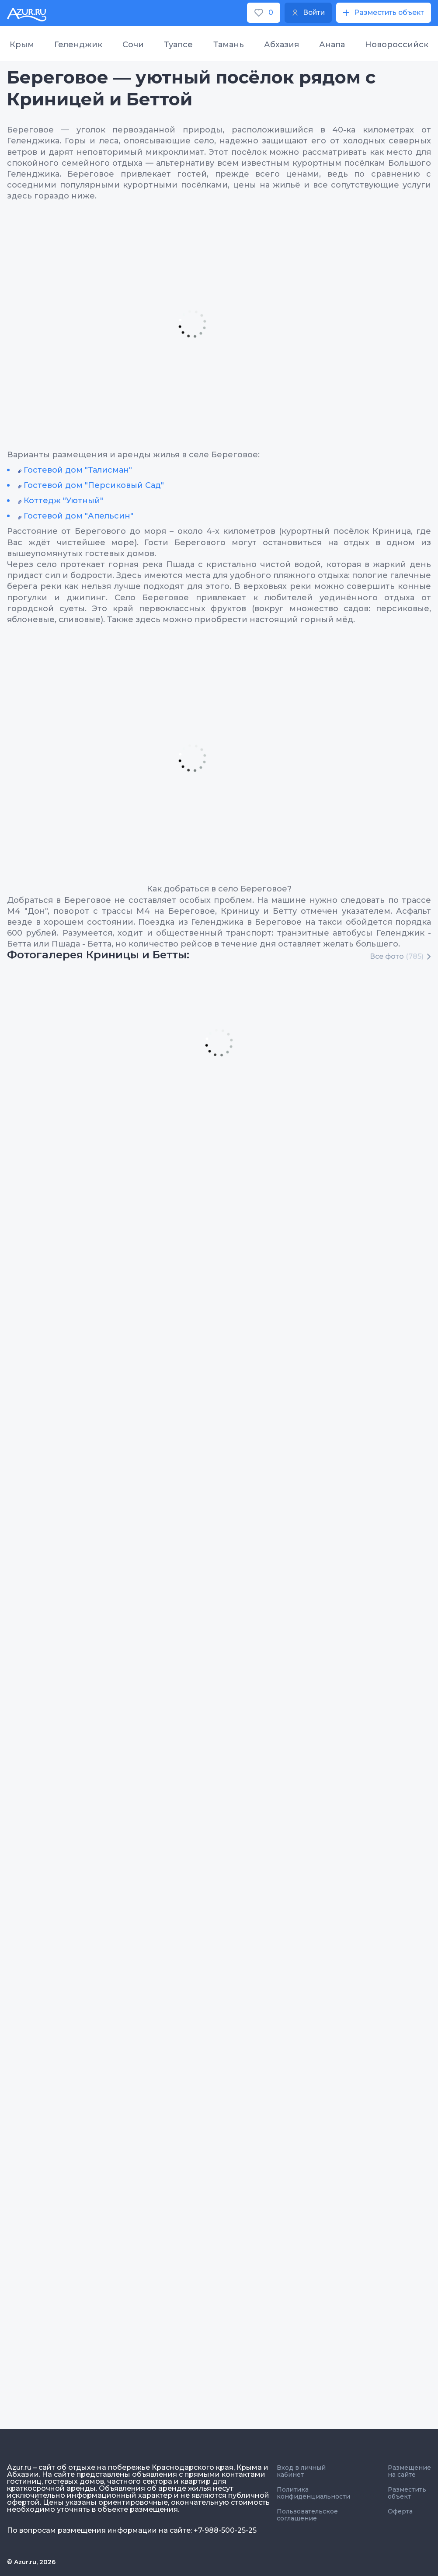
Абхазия (281, 44)
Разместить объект (407, 2492)
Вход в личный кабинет (301, 2471)
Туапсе (178, 44)
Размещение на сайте (409, 2471)
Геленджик (78, 44)
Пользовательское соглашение (307, 2514)
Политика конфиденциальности (313, 2492)
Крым (22, 44)
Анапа (332, 44)
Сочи (133, 44)
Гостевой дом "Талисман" (78, 470)
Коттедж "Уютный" (63, 500)
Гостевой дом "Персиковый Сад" (94, 485)
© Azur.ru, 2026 (31, 2562)
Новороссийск (396, 44)
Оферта (400, 2511)
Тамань (228, 44)
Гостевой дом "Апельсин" (78, 516)
